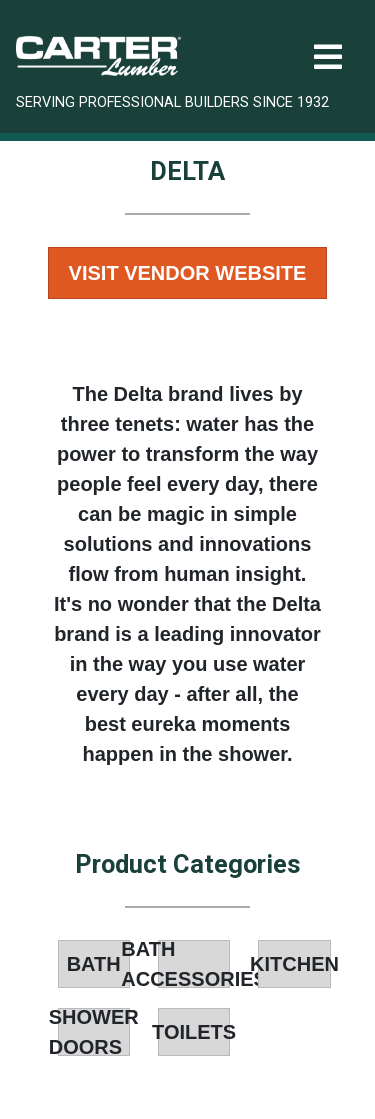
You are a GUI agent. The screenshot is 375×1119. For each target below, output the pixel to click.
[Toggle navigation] (328, 57)
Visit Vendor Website (188, 273)
